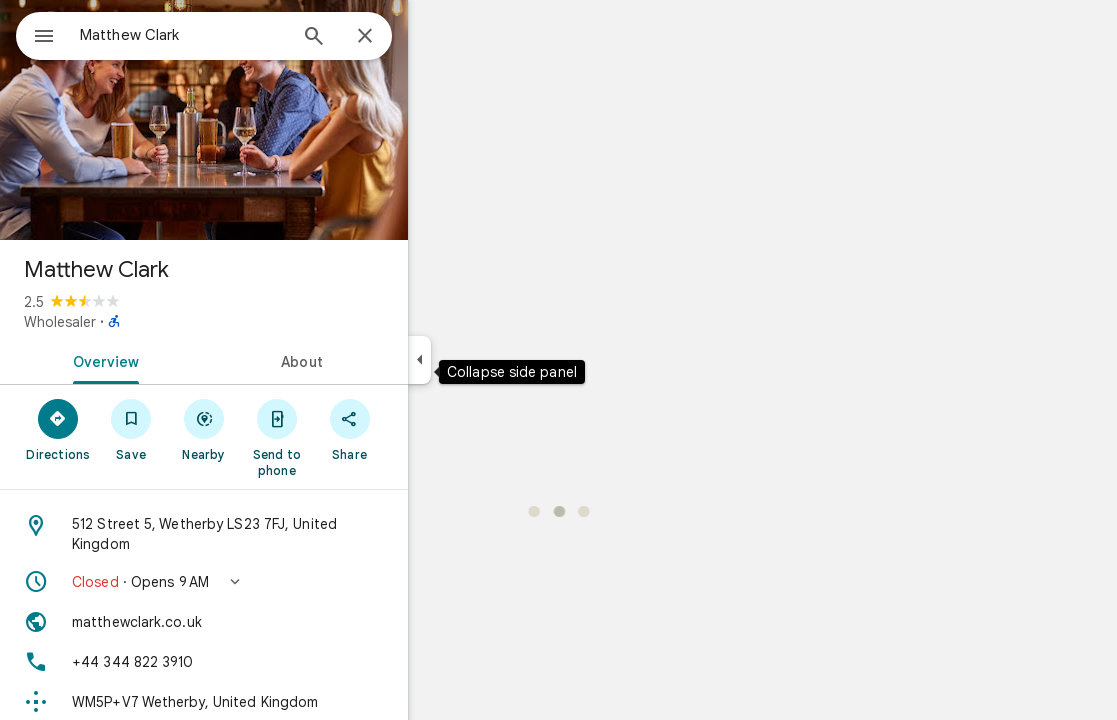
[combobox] (235, 35)
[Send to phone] (348, 437)
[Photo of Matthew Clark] (276, 120)
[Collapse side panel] (491, 360)
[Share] (421, 429)
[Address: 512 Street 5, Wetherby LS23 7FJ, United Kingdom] (276, 534)
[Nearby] (276, 429)
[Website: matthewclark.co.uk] (276, 622)
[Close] (437, 37)
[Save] (203, 429)
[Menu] (36, 34)
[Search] (386, 38)
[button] (276, 582)
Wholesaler (132, 322)
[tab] (174, 360)
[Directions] (130, 429)
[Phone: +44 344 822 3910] (276, 662)
